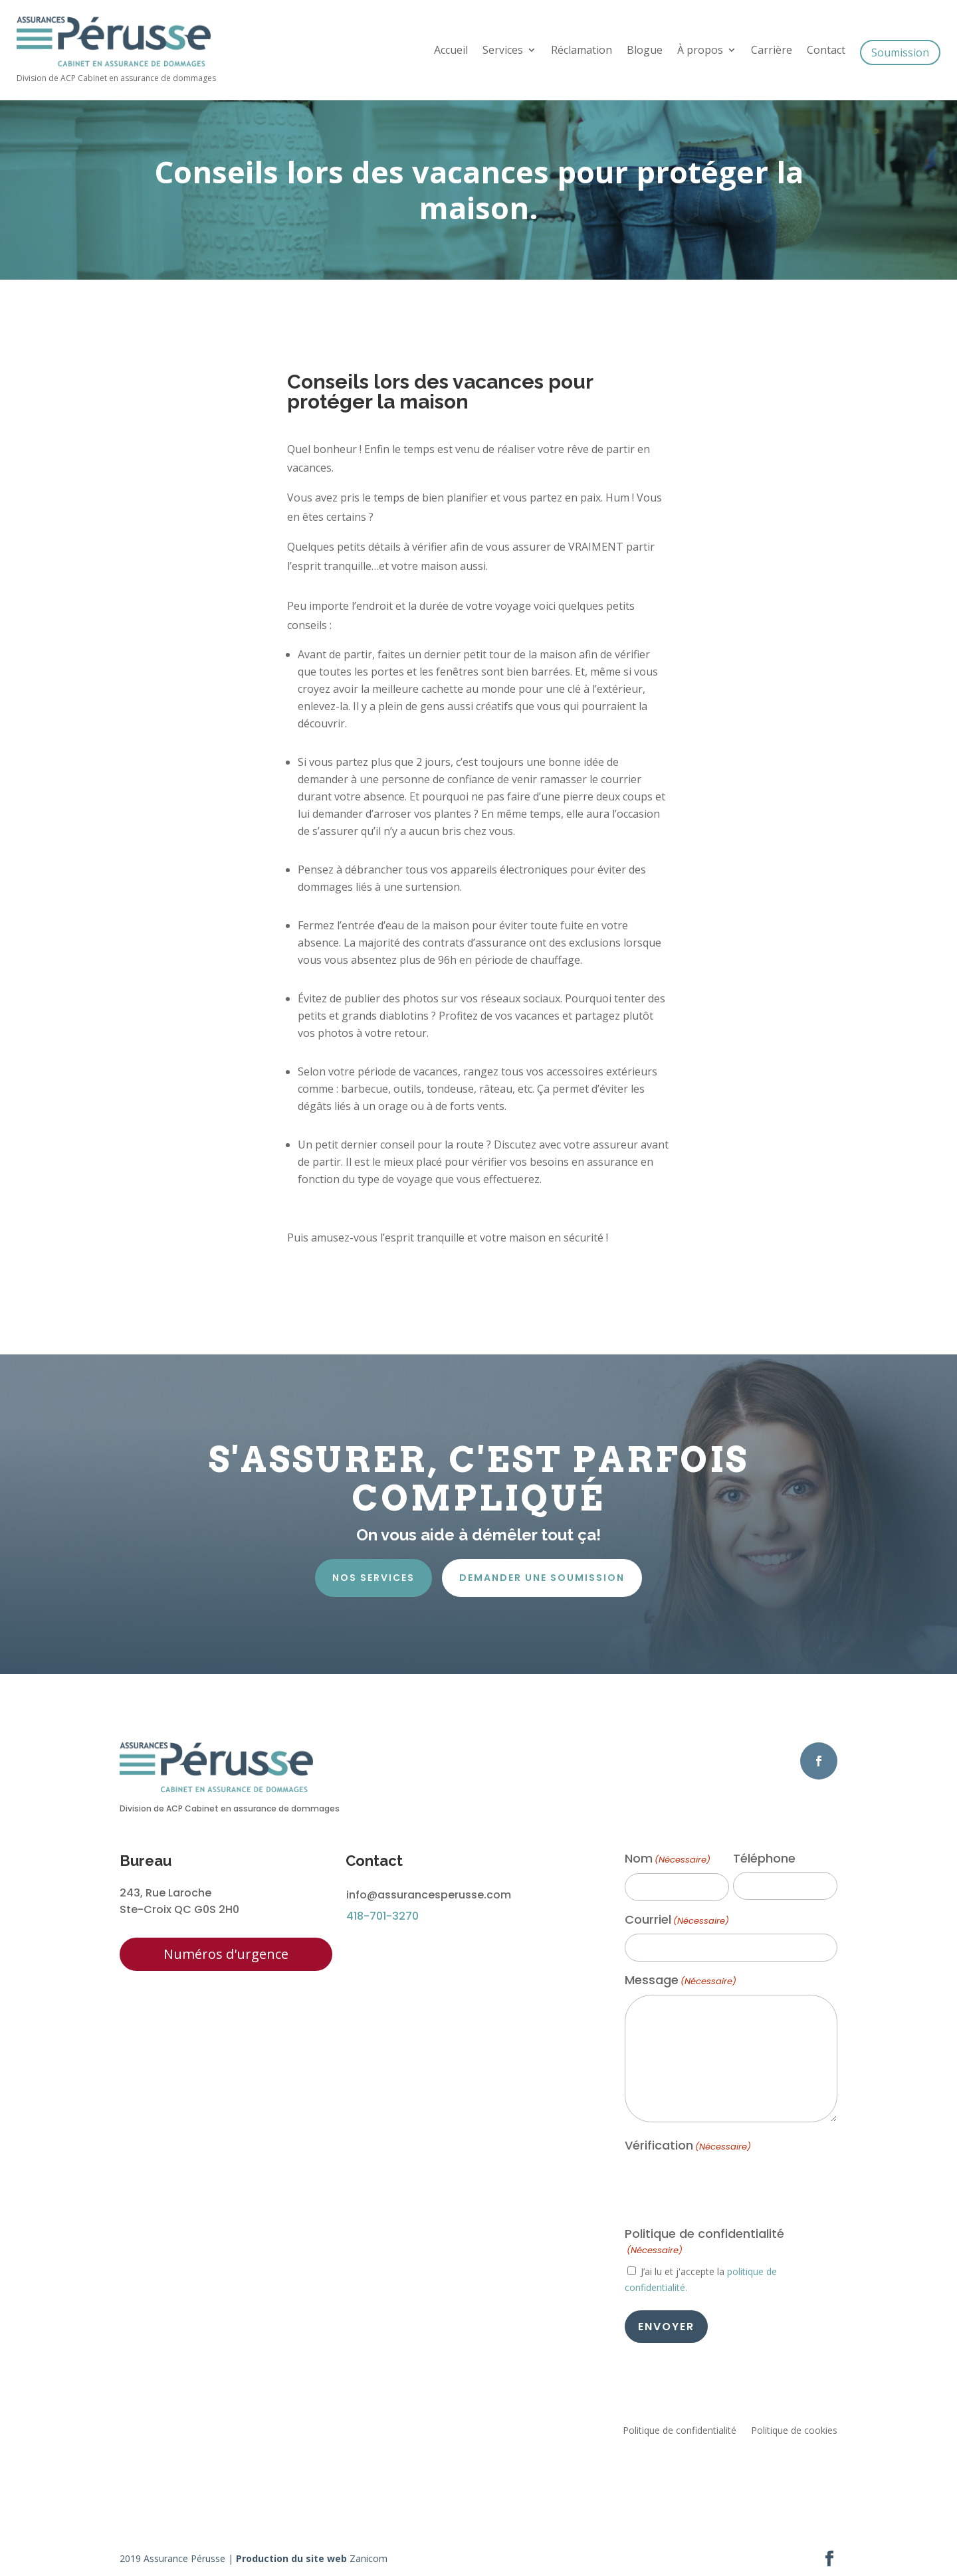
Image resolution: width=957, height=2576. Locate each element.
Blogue (645, 51)
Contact (826, 51)
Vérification (688, 2146)
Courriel (677, 1920)
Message (680, 1980)
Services (502, 51)
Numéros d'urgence (225, 1954)
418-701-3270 (382, 1916)
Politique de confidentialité (679, 2431)
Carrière (771, 51)
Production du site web (291, 2558)
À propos (700, 51)
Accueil (451, 51)
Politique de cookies (794, 2431)
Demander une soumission (542, 1577)
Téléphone (764, 1859)
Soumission (900, 52)
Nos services (373, 1577)
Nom (667, 1859)
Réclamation (581, 51)
